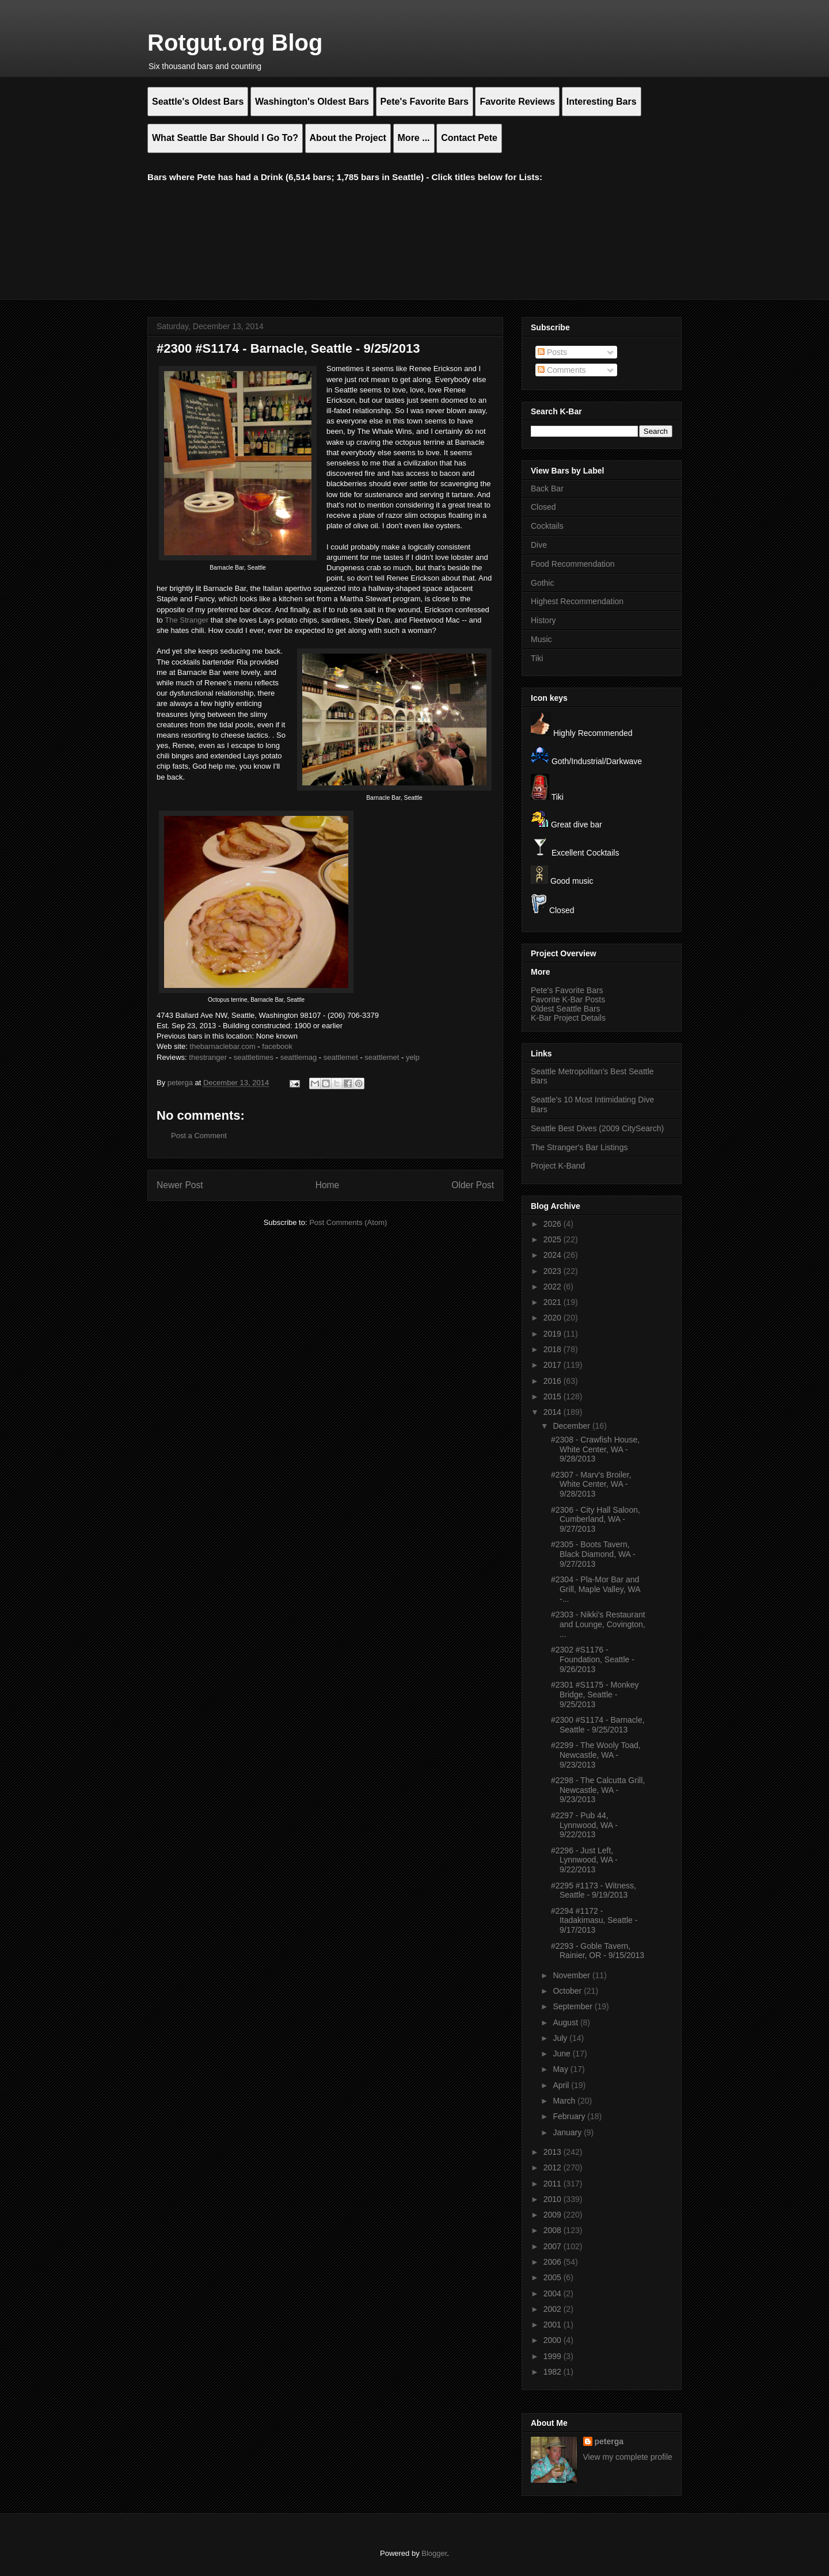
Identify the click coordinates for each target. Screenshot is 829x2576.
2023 (553, 1271)
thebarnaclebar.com (223, 1046)
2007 (553, 2246)
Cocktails (547, 526)
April (562, 2085)
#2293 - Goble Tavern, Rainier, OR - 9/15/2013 (597, 1950)
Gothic (542, 582)
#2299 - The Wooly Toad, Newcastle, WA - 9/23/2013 (596, 1755)
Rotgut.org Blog (234, 42)
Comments (562, 370)
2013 (553, 2152)
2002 (553, 2309)
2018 (553, 1349)
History (543, 620)
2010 (553, 2199)
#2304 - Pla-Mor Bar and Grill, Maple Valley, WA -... (595, 1589)
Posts (552, 352)
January (568, 2132)
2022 (553, 1286)
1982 (553, 2371)
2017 (553, 1364)
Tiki (537, 658)
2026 (553, 1223)
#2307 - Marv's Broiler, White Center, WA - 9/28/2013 (591, 1484)
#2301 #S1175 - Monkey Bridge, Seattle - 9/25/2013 (595, 1694)
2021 (553, 1302)
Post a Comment (199, 1135)
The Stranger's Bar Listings (579, 1147)
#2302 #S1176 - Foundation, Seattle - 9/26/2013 (592, 1659)
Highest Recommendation (577, 601)
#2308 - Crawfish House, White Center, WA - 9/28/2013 (595, 1449)
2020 (553, 1317)
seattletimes (253, 1057)
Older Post (472, 1185)
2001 (553, 2324)
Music (541, 639)
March (565, 2100)
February (570, 2116)
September (573, 2006)
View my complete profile (627, 2456)
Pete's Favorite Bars (567, 990)
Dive (539, 544)
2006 (553, 2261)
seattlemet (341, 1057)
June (562, 2053)
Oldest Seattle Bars (565, 1008)
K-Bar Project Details (568, 1017)
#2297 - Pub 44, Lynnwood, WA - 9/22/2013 (584, 1825)
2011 (553, 2183)
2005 (553, 2277)
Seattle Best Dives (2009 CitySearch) (597, 1128)
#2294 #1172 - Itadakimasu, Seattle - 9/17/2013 (594, 1920)
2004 (553, 2293)
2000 (553, 2340)
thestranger (208, 1057)
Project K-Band (558, 1165)
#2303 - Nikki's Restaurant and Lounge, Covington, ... (598, 1624)
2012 (553, 2167)
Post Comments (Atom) (348, 1222)
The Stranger (186, 620)
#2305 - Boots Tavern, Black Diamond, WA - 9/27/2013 (593, 1554)
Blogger (434, 2553)
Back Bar (547, 488)
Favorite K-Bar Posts (568, 999)
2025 (553, 1239)
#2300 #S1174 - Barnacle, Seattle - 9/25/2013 (598, 1724)
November (572, 1975)
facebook (277, 1046)
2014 (553, 1412)
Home (327, 1185)
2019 (553, 1333)
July (561, 2038)
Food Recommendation (573, 563)
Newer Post (180, 1185)
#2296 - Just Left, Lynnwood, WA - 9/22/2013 (584, 1860)
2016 (553, 1381)
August (566, 2022)
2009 (553, 2214)
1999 (553, 2356)
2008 (553, 2230)
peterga (609, 2441)
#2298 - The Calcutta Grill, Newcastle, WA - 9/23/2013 (598, 1790)
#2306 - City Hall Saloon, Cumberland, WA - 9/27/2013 (595, 1519)
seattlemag (298, 1057)
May (561, 2069)
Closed (543, 507)
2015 (553, 1396)
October (568, 1990)
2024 (553, 1255)
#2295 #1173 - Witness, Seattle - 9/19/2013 (593, 1890)
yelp (413, 1057)
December (572, 1425)
